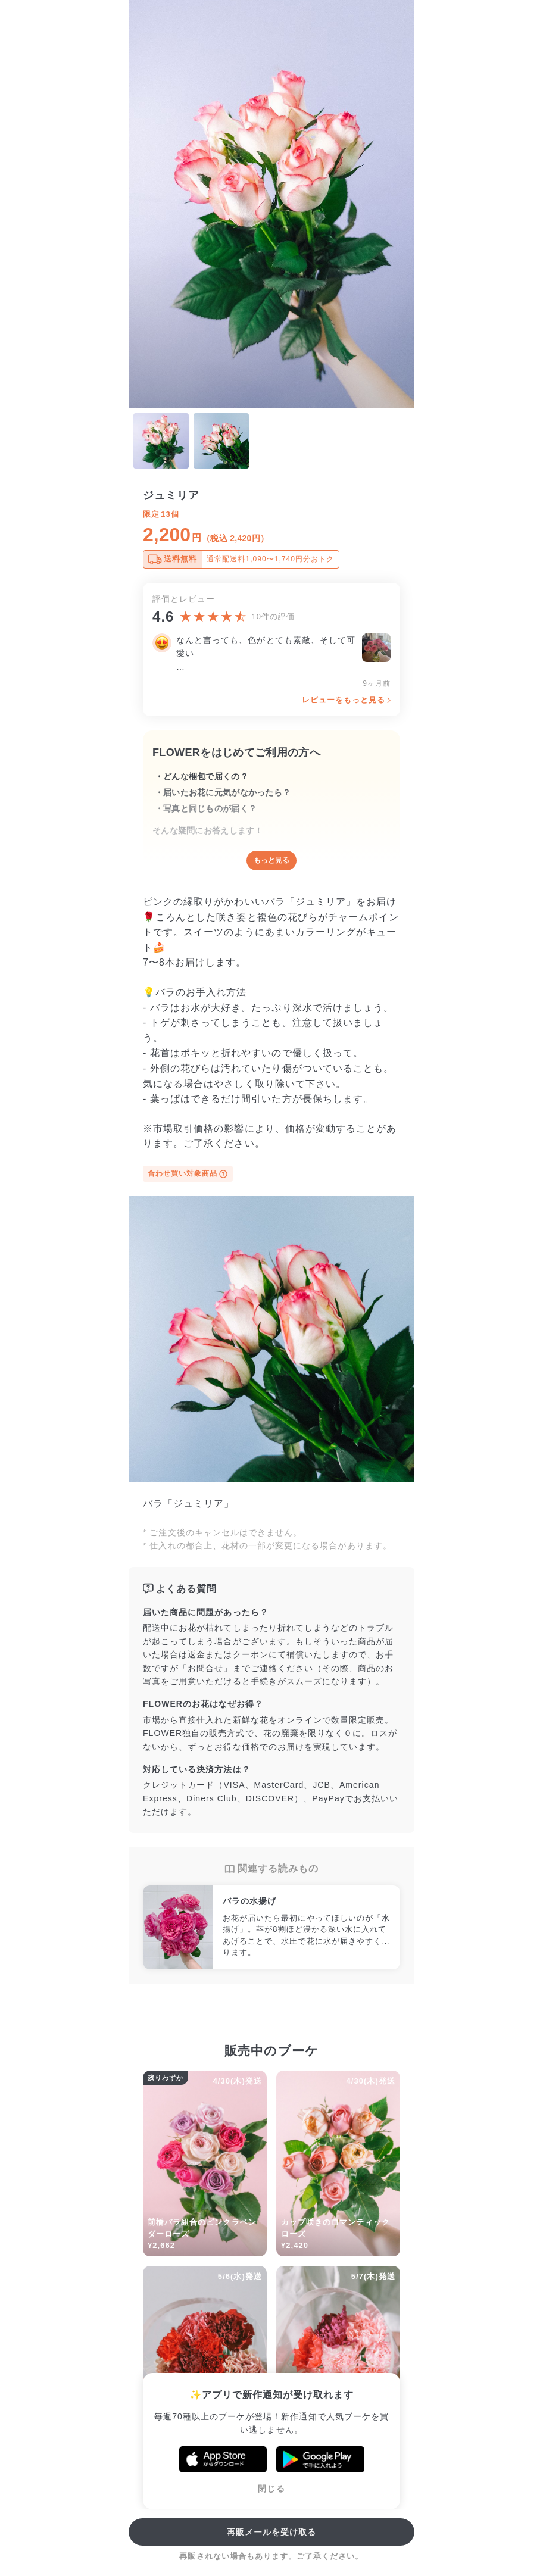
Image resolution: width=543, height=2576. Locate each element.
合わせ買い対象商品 (188, 1174)
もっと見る (271, 860)
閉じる (271, 2488)
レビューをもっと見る (344, 699)
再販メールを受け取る (272, 2532)
